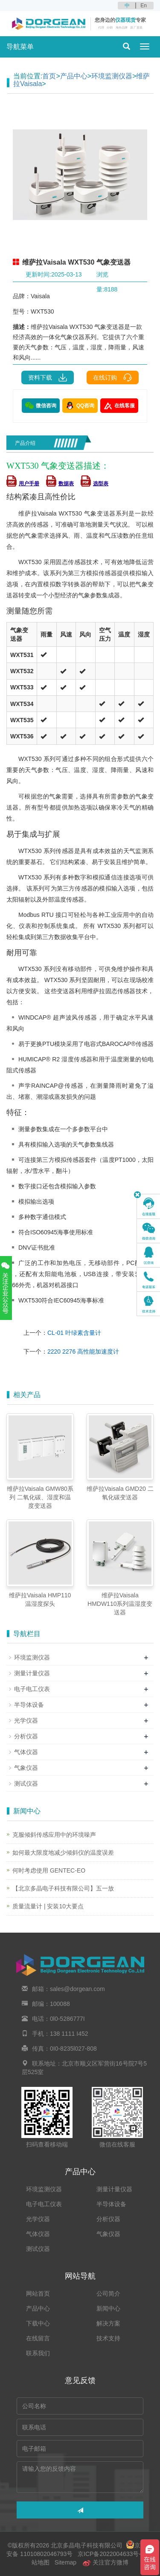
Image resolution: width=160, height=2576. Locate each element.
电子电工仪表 (32, 1689)
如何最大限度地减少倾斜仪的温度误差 (63, 1852)
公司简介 (108, 2293)
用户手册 (22, 484)
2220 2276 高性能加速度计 (83, 1351)
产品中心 (73, 76)
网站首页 (38, 2293)
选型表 (94, 484)
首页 (49, 76)
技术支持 (108, 2338)
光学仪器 (26, 1720)
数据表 (60, 484)
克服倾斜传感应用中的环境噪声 (54, 1834)
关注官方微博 (105, 2562)
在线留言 (38, 2338)
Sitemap (65, 2562)
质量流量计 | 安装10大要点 (48, 1906)
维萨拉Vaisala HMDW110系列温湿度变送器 (119, 1604)
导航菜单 (20, 46)
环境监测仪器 (111, 76)
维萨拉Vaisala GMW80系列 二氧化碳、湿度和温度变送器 (40, 1497)
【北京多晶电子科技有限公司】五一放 (63, 1888)
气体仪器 (26, 1752)
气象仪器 (26, 1767)
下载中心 (38, 2323)
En (143, 6)
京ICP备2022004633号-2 (110, 2553)
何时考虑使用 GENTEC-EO (48, 1870)
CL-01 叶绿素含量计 (74, 1332)
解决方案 (108, 2323)
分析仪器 (26, 1736)
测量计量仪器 (32, 1673)
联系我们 (38, 2353)
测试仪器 (26, 1783)
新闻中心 (108, 2308)
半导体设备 (29, 1704)
